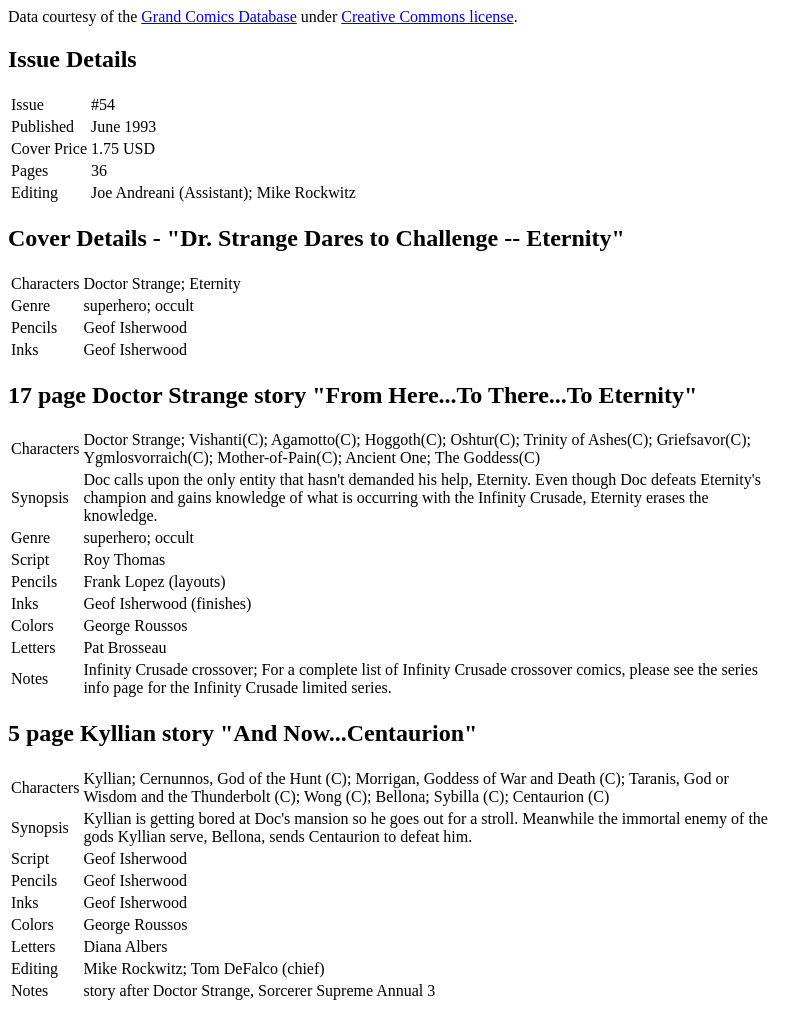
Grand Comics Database (219, 16)
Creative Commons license (427, 16)
